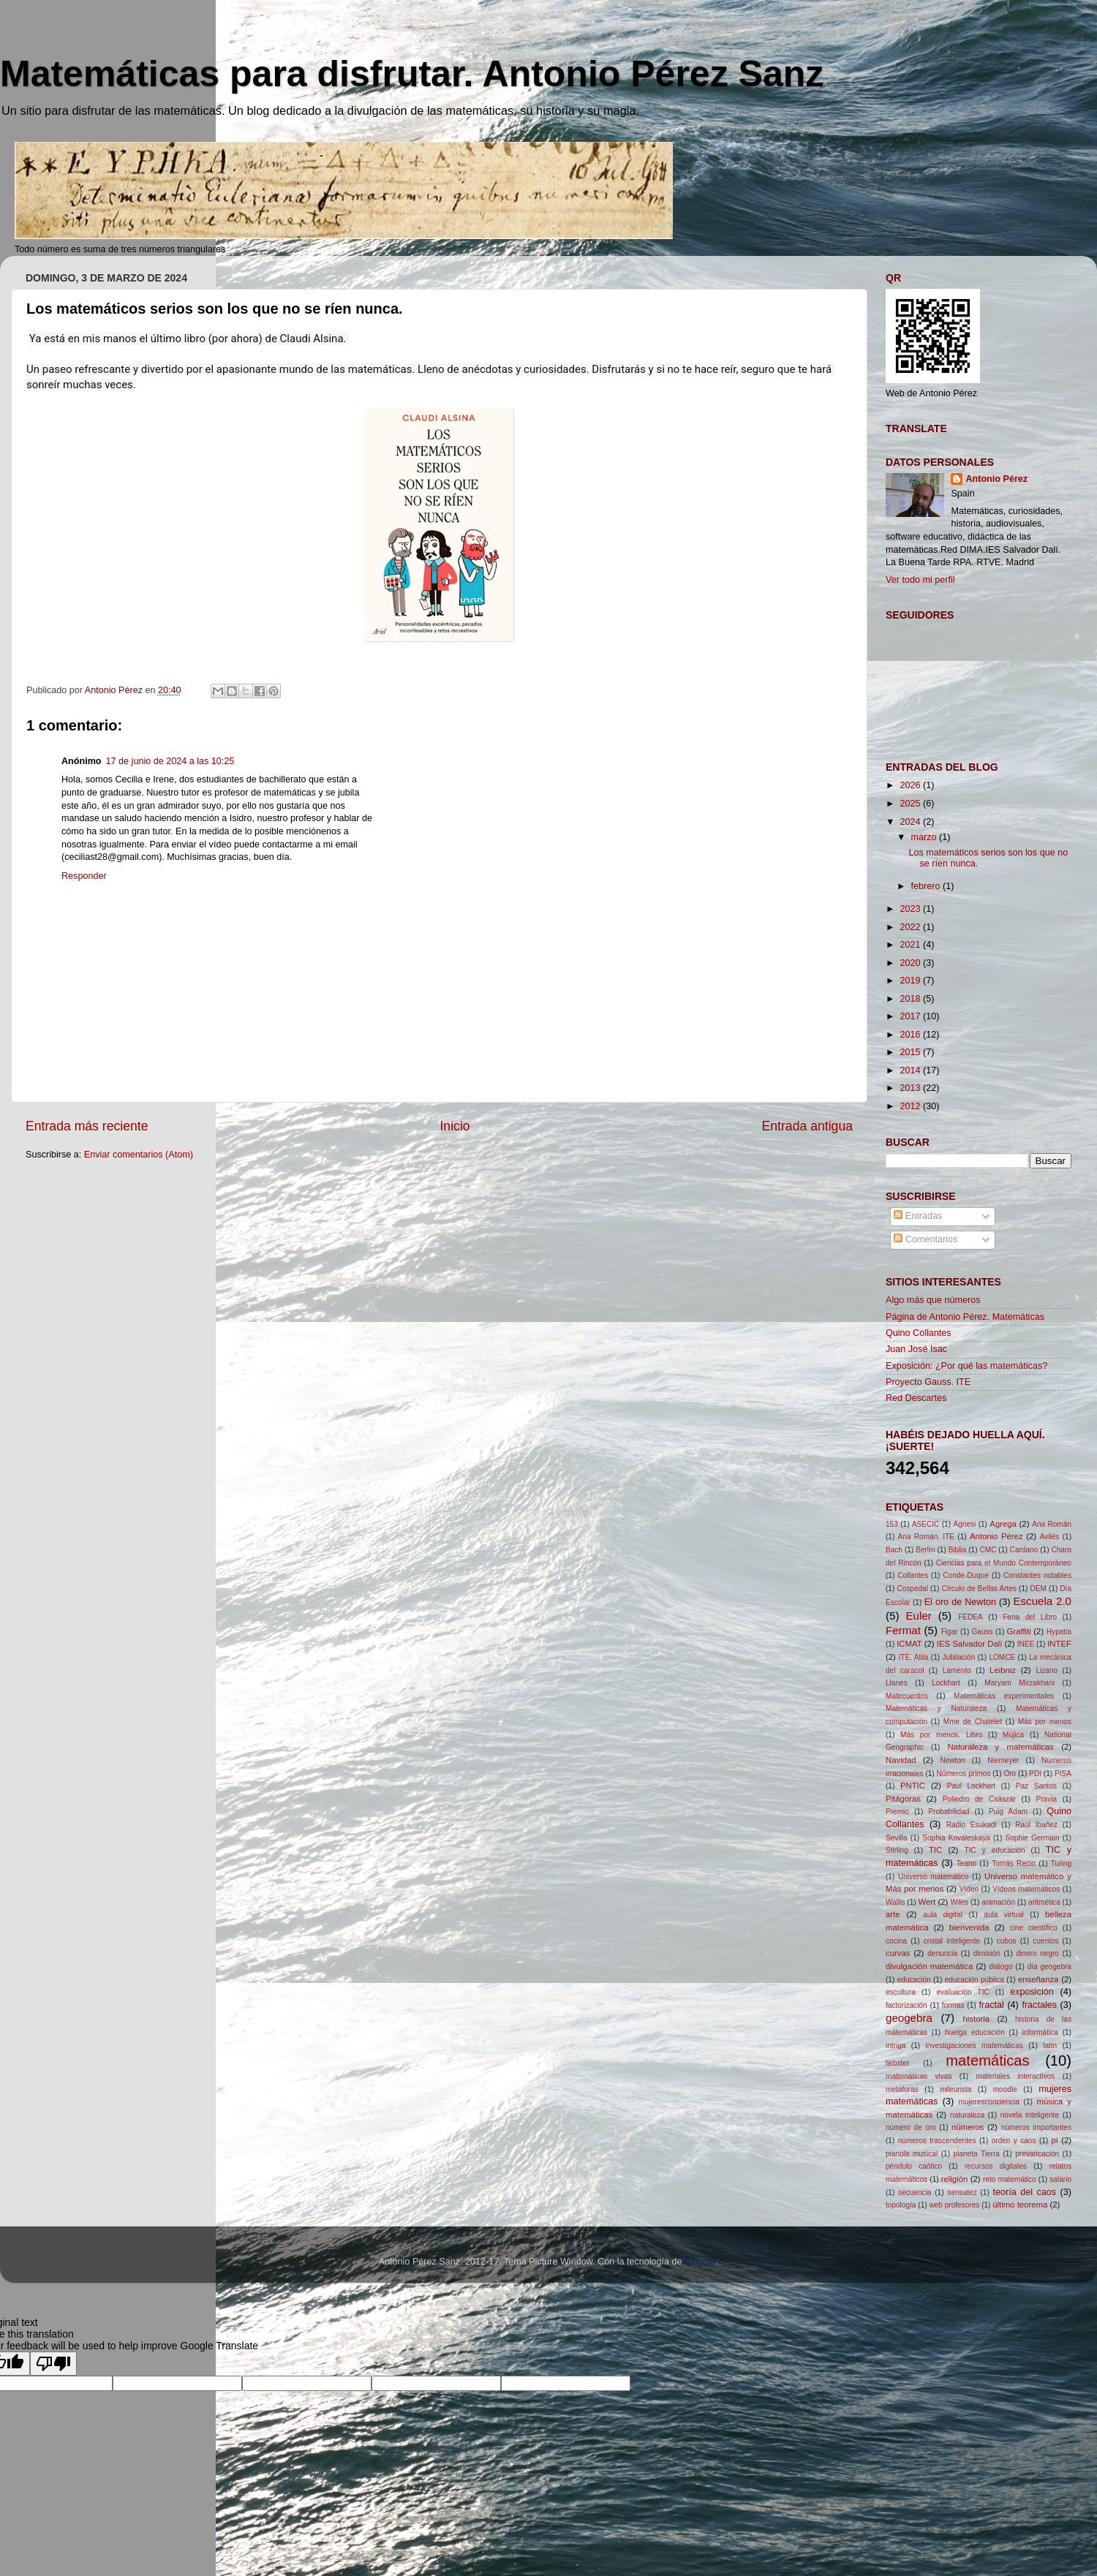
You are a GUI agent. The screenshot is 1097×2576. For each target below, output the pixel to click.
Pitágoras (903, 1798)
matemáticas (987, 2060)
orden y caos (1014, 2141)
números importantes (1036, 2127)
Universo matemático (933, 1877)
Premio (897, 1812)
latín (1050, 2045)
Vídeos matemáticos (1026, 1889)
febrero (927, 886)
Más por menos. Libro (941, 1735)
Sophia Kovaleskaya (956, 1838)
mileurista (955, 2089)
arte (893, 1914)
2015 (911, 1052)
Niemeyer (1003, 1760)
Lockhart (946, 1683)
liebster (898, 2063)
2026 (911, 785)
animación (998, 1902)
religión (954, 2179)
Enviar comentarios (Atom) (138, 1154)
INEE (1026, 1644)
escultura (901, 1992)
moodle (1005, 2089)
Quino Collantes (918, 1333)
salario (1060, 2179)
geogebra (909, 2018)
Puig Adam (1008, 1812)
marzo (925, 837)
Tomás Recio (1014, 1863)
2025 (911, 803)
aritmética (1044, 1902)
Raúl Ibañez (1036, 1825)
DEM (1038, 1588)
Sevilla (897, 1838)
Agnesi (964, 1524)
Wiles (959, 1902)
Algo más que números (933, 1300)
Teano (966, 1863)
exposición (1032, 1992)
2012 (911, 1106)
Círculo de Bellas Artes (979, 1588)
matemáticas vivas (918, 2076)
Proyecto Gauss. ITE (928, 1382)
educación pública (974, 1980)
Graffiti (1019, 1631)
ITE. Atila (914, 1657)
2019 (911, 980)
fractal (991, 2005)
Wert (927, 1901)
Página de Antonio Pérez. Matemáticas (965, 1317)
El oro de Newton (960, 1602)
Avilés (1050, 1537)
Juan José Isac (916, 1349)
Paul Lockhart (971, 1786)
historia (976, 2018)
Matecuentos (907, 1696)
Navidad (901, 1760)
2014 (911, 1070)
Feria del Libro (1030, 1617)
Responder (84, 876)
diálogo (1001, 1967)
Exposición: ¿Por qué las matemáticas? (966, 1366)
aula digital (942, 1915)
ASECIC (926, 1524)
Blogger (700, 2261)
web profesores (954, 2205)
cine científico (1034, 1928)
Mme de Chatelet (972, 1722)
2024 (911, 822)
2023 (911, 909)
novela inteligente (1029, 2115)
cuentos (1045, 1941)
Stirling (897, 1850)
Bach (894, 1550)
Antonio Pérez (996, 479)
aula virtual (1003, 1915)
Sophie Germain (1032, 1838)
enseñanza (1038, 1979)
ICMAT (909, 1643)
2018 (911, 999)
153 (892, 1524)
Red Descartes (916, 1398)
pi (1055, 2140)
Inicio (455, 1126)
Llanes (897, 1683)
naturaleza (967, 2115)
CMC (987, 1550)
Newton (952, 1760)
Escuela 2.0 (1042, 1601)
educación (914, 1980)
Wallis (895, 1902)
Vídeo (969, 1889)
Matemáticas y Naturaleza (936, 1708)
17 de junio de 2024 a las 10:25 (170, 761)
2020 (911, 963)
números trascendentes (937, 2141)
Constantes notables (1037, 1575)
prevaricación (1037, 2154)
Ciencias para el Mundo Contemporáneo (1003, 1563)
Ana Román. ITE (926, 1537)
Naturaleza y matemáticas (1000, 1746)
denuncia (942, 1953)
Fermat (903, 1630)
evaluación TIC (962, 1992)
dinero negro (1038, 1953)
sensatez (961, 2192)
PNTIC (912, 1785)
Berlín (925, 1550)
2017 (911, 1016)
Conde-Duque (966, 1575)
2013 (911, 1088)
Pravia (1046, 1799)
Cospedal (912, 1588)
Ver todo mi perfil (920, 580)
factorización (906, 2005)
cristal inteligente (952, 1941)
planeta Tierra (977, 2154)
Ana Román (1051, 1524)
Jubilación (959, 1657)
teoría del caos (1025, 2192)
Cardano (1024, 1550)
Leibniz (1002, 1670)
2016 (911, 1035)
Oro (1009, 1773)
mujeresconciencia (988, 2102)
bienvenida (969, 1927)
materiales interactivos (1015, 2076)
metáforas (902, 2089)
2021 (911, 945)
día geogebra (1049, 1967)
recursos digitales (996, 2166)
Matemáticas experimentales (1004, 1696)
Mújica (1013, 1735)
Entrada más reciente (87, 1126)
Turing (1061, 1863)
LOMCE (1002, 1657)
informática (1040, 2032)
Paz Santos (1036, 1786)
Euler (918, 1615)
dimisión (986, 1953)
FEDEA (970, 1617)
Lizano (1047, 1670)
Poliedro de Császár (979, 1799)
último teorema (1019, 2204)
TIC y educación (995, 1850)
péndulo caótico (914, 2166)
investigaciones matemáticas (974, 2045)
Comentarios (925, 1239)
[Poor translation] (53, 2364)
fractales (1039, 2005)
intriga (895, 2045)
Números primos (964, 1773)
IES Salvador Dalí (970, 1643)
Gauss (982, 1632)
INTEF (1059, 1643)
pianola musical (912, 2154)
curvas (898, 1953)
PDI (1035, 1773)
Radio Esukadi (971, 1825)
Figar (949, 1632)
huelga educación (975, 2032)
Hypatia (1059, 1632)
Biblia (958, 1550)
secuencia (914, 2192)
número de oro (911, 2127)
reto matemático (1009, 2179)
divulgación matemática (929, 1966)
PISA (1063, 1773)
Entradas (918, 1216)
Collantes (912, 1575)
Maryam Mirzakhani (1019, 1683)
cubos (1007, 1941)
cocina (896, 1941)
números (967, 2127)
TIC (935, 1850)
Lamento (957, 1670)
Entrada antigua (807, 1126)
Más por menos (1044, 1722)
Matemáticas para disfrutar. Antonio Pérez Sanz (411, 73)
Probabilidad (948, 1812)
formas (953, 2005)
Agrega (1003, 1523)
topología (901, 2205)
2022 (911, 927)
